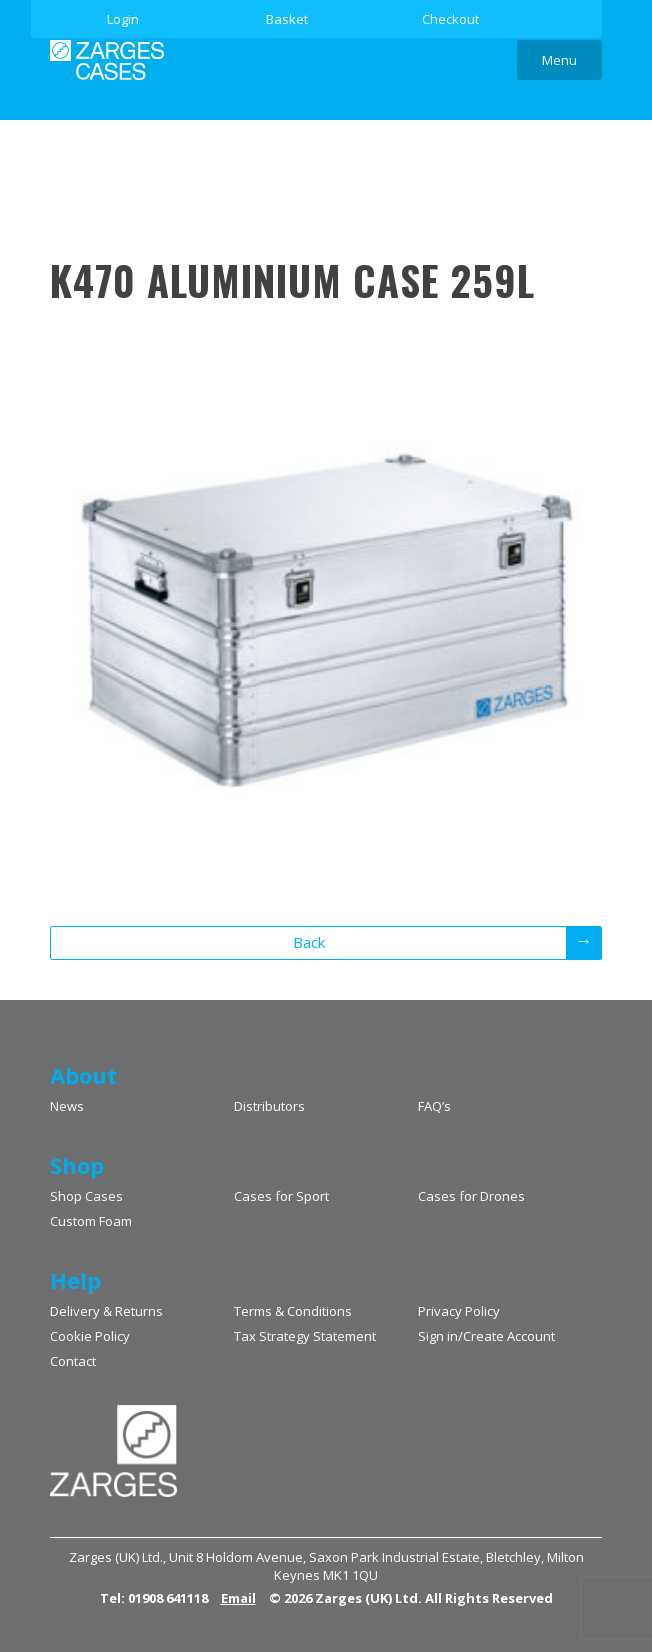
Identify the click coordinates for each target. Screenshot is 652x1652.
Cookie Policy (90, 1336)
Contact (73, 1361)
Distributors (269, 1106)
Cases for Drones (471, 1196)
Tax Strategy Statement (305, 1336)
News (67, 1106)
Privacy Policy (459, 1311)
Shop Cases (86, 1196)
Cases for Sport (281, 1196)
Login (123, 19)
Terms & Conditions (293, 1311)
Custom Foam (91, 1221)
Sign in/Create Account (486, 1336)
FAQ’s (434, 1106)
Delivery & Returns (106, 1311)
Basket (287, 19)
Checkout (450, 19)
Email (238, 1598)
